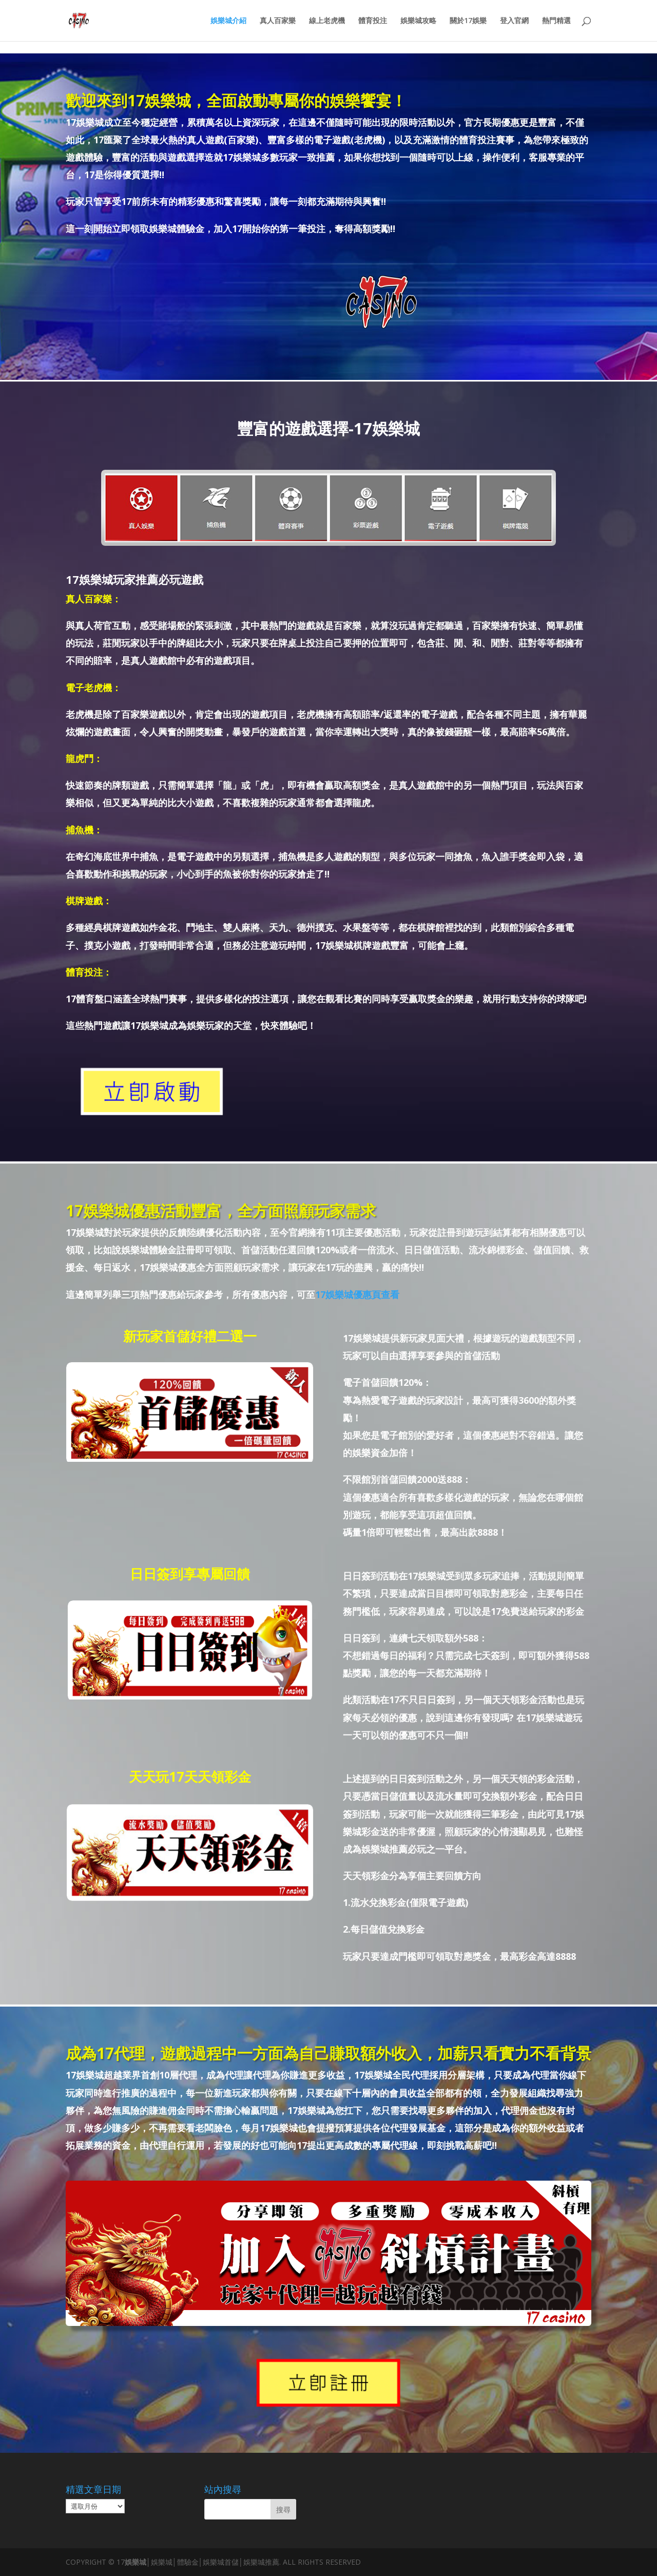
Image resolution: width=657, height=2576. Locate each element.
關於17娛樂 (468, 21)
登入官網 (514, 21)
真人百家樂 (278, 21)
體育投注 (372, 21)
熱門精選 (556, 21)
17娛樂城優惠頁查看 (357, 1294)
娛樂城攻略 (418, 21)
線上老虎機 (327, 21)
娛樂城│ (138, 2562)
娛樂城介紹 (228, 21)
